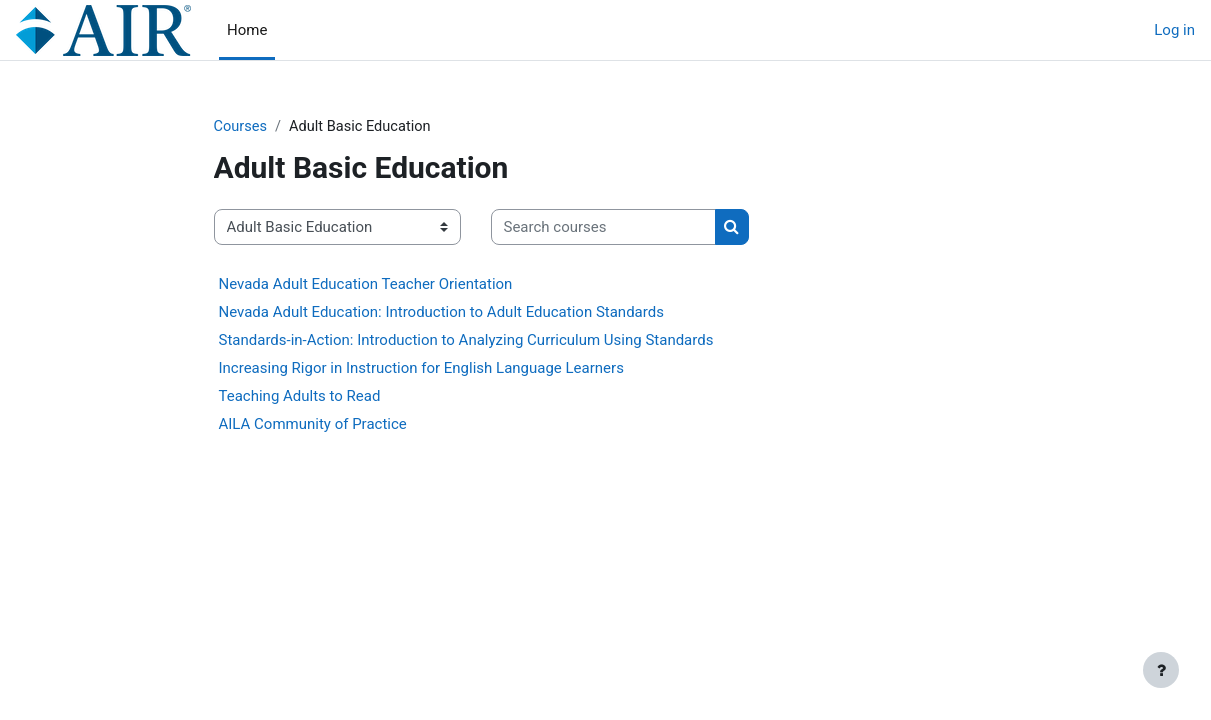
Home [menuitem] (247, 30)
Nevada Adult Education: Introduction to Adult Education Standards (441, 313)
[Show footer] (1161, 670)
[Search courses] (603, 228)
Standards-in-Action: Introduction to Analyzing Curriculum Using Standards (466, 341)
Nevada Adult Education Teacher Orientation (366, 285)
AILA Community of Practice (313, 425)
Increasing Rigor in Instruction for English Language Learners (421, 369)
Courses (241, 127)
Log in (1174, 30)
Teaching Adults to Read (300, 397)
